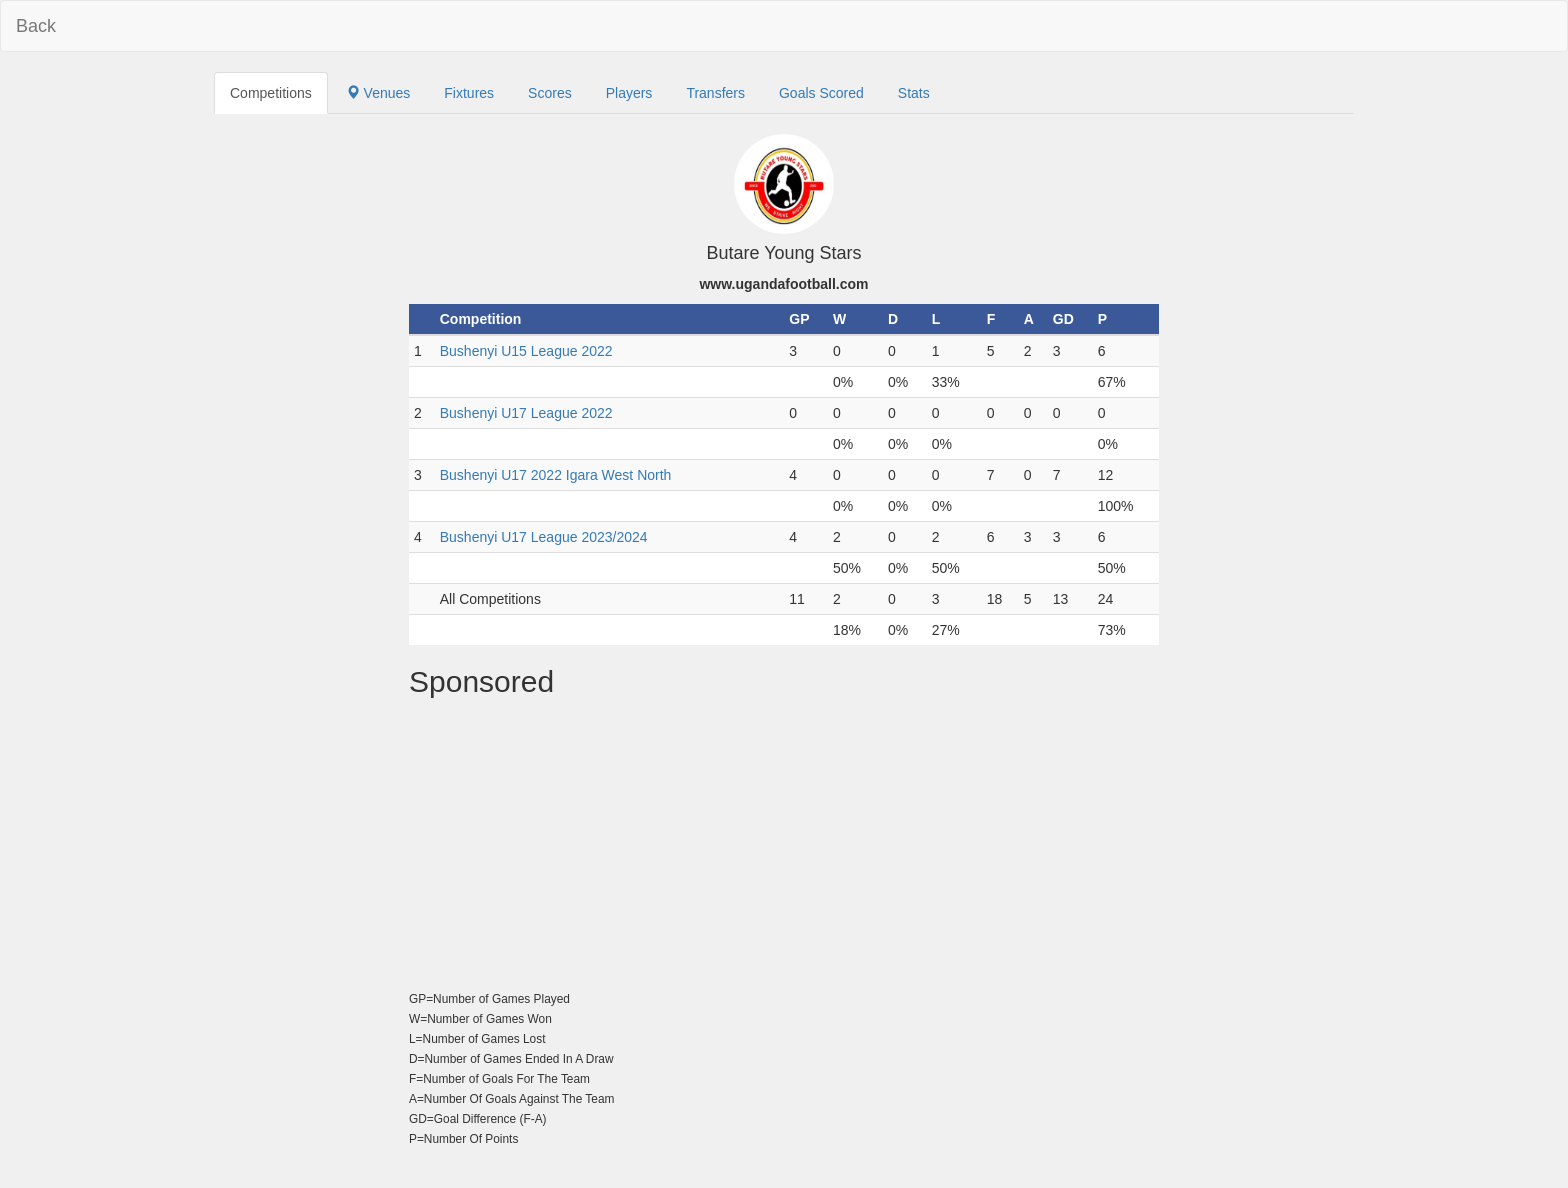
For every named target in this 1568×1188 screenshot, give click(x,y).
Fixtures (469, 93)
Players (629, 93)
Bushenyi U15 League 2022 (526, 351)
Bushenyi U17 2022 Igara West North (556, 475)
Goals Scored (821, 93)
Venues (378, 93)
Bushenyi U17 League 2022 (526, 413)
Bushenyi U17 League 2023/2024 (544, 537)
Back (36, 26)
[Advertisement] (784, 848)
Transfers (715, 93)
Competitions (271, 93)
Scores (550, 93)
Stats (914, 93)
